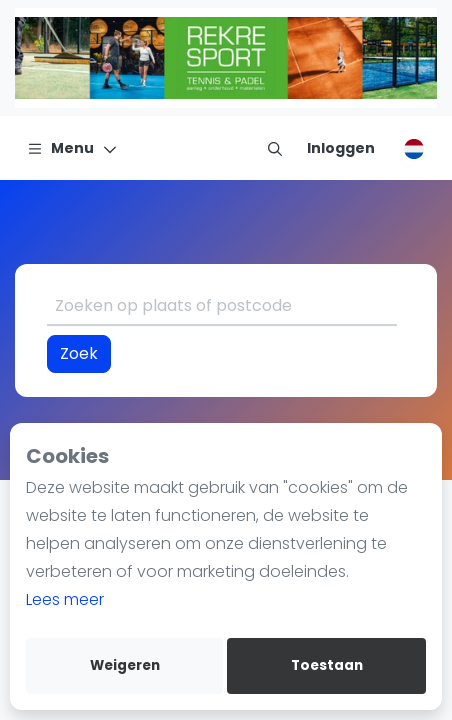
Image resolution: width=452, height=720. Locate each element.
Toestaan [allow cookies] (327, 665)
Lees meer (65, 599)
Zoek (79, 353)
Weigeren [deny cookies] (125, 665)
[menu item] (275, 148)
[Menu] (72, 148)
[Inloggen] (341, 148)
